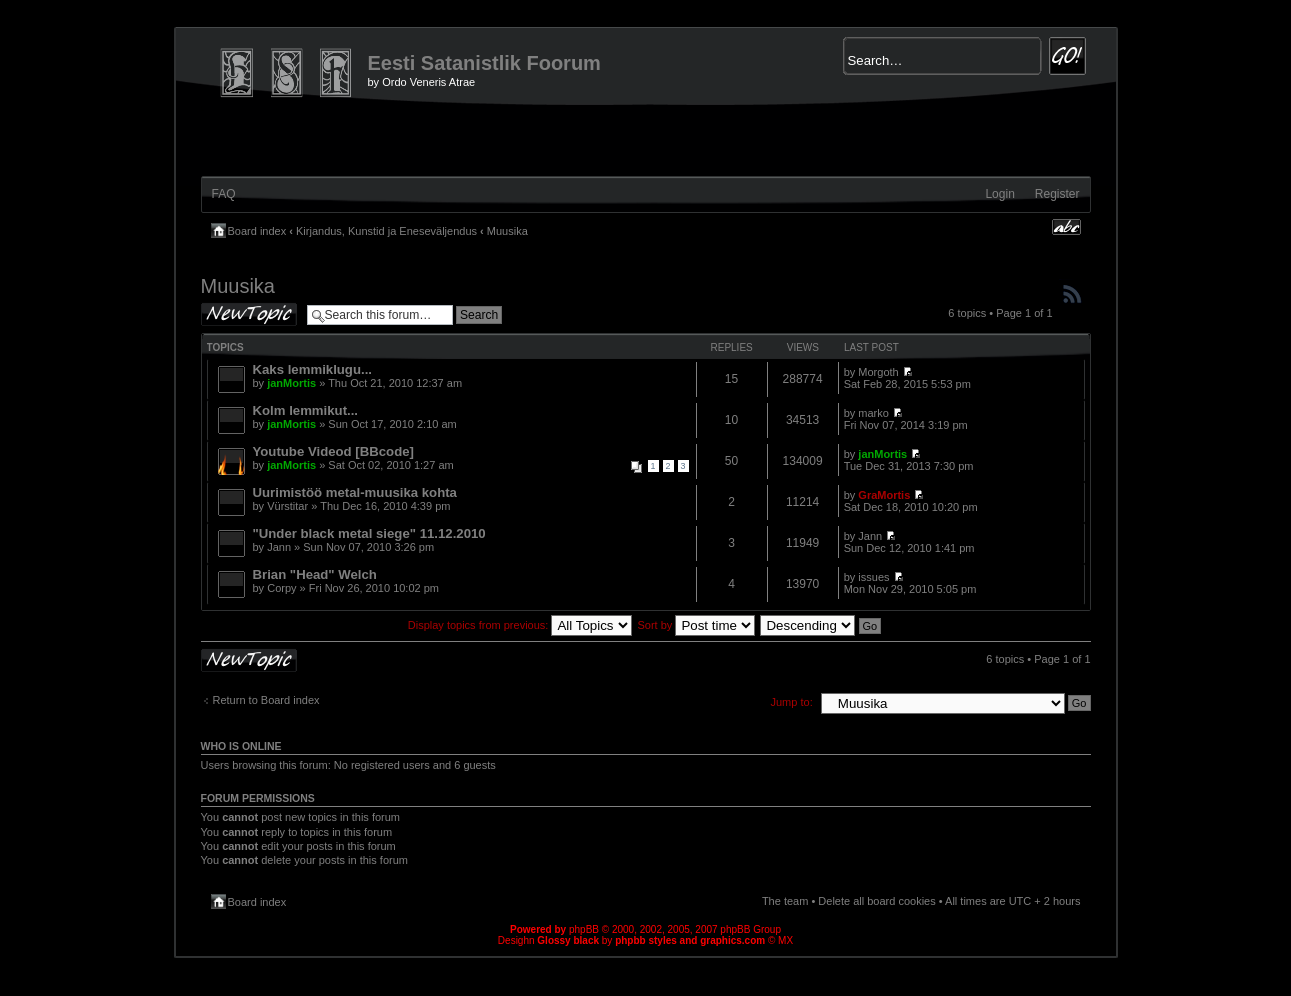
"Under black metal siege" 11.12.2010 (369, 533)
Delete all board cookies (876, 901)
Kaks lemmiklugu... (312, 369)
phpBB (584, 929)
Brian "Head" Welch (315, 574)
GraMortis (884, 495)
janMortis (291, 383)
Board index (257, 231)
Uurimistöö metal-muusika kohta (355, 492)
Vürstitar (287, 506)
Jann (279, 547)
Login (999, 194)
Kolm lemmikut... (306, 410)
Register (1057, 194)
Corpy (281, 588)
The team (785, 901)
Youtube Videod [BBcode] (333, 451)
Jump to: (792, 702)
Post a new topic (249, 314)
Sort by (697, 625)
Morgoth (878, 372)
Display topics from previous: (520, 625)
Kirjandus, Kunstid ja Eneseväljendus (386, 231)
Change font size (1066, 227)
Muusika (507, 231)
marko (873, 413)
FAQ (224, 194)
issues (873, 577)
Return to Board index (266, 700)
